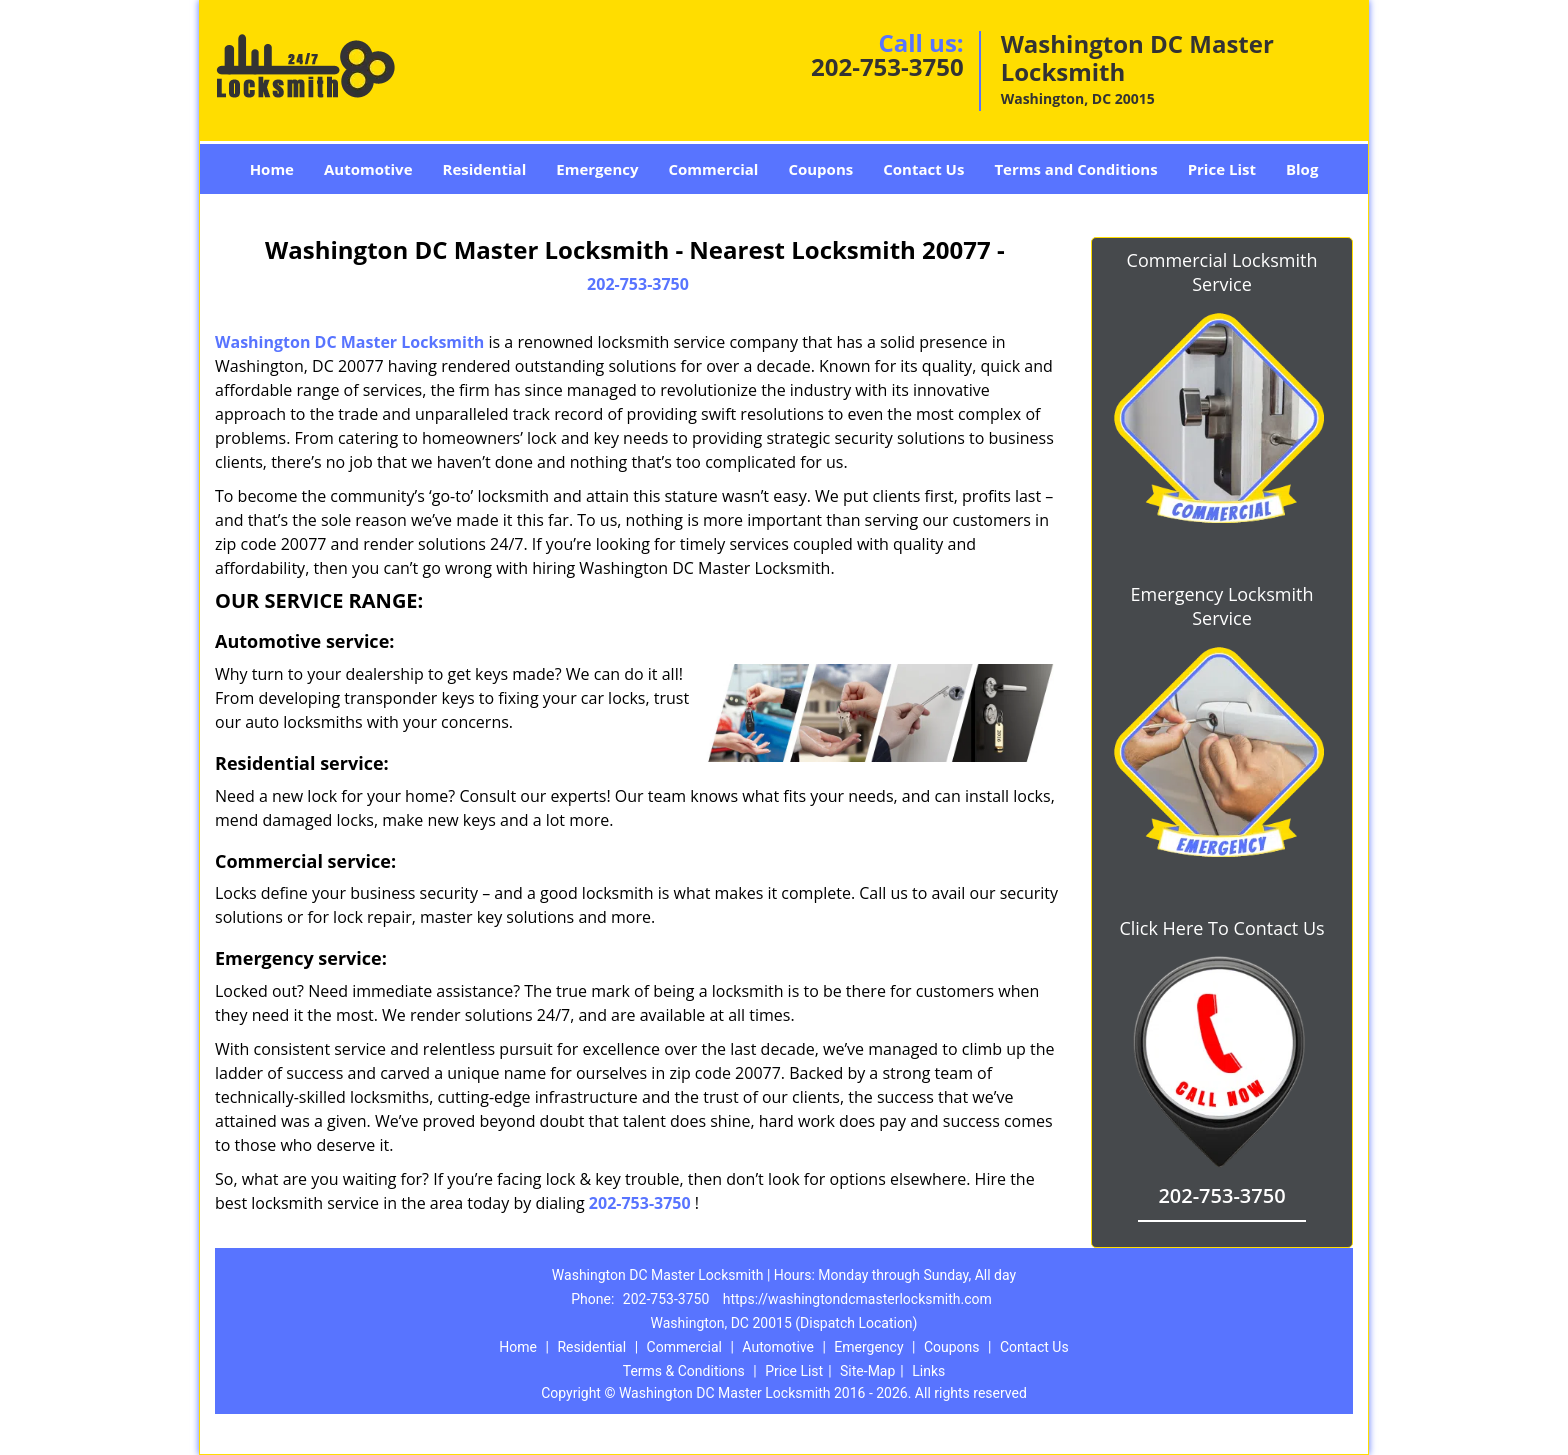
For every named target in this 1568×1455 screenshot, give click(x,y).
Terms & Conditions (684, 1371)
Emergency (597, 169)
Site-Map (867, 1371)
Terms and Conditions (1075, 169)
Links (928, 1371)
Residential (485, 169)
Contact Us (923, 169)
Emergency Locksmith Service (1222, 606)
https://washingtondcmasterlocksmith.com (857, 1299)
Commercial (714, 169)
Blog (1302, 169)
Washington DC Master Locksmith (349, 342)
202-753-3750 (887, 66)
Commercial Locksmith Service (1222, 272)
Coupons (820, 169)
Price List (1222, 169)
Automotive (368, 169)
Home (272, 169)
